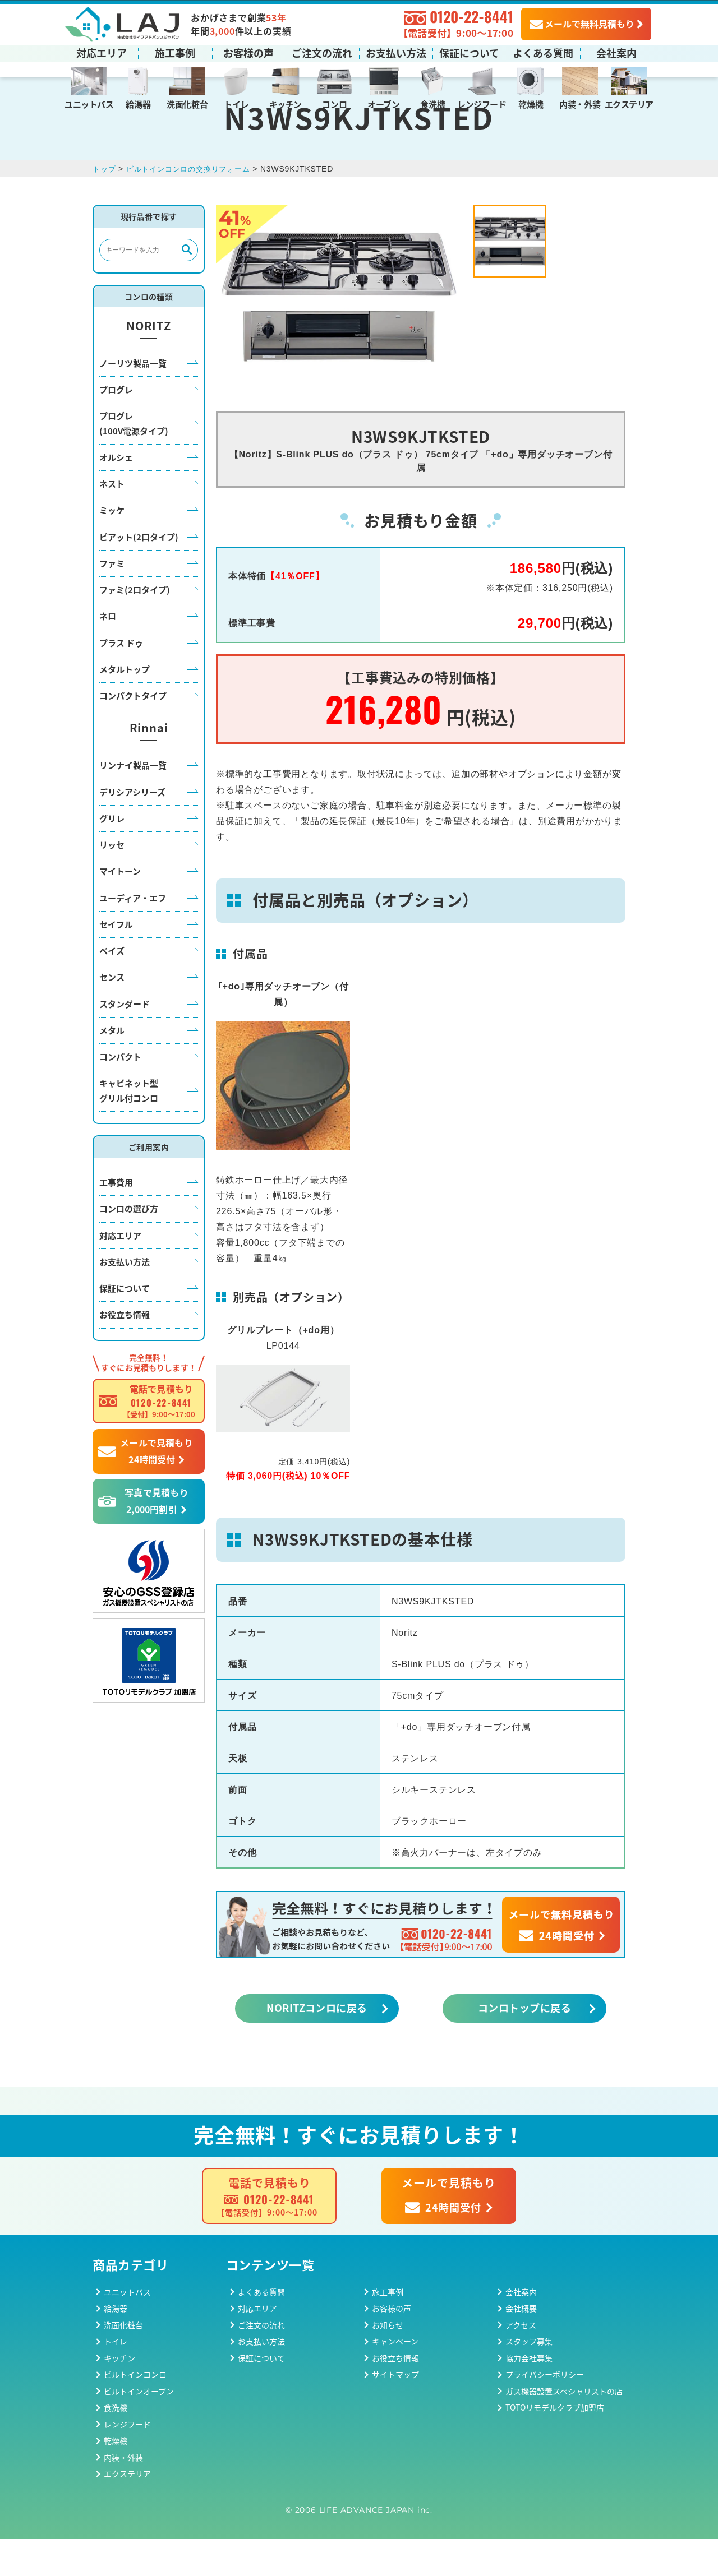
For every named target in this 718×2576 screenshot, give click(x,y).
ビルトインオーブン (139, 2427)
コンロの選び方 (128, 1245)
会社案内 (616, 52)
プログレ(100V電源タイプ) (133, 460)
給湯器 (138, 103)
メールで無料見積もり (582, 23)
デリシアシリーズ (132, 828)
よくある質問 (543, 52)
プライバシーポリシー (544, 2411)
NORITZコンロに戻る (316, 2044)
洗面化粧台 (187, 103)
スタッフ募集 (529, 2378)
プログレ (116, 426)
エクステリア (629, 103)
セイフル (116, 960)
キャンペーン (395, 2378)
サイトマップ (395, 2411)
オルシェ (116, 494)
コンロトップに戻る (524, 2044)
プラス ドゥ (121, 679)
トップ (105, 205)
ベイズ (112, 987)
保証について (469, 52)
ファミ (112, 599)
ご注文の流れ (322, 52)
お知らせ (387, 2361)
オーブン (383, 103)
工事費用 (116, 1219)
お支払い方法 (396, 52)
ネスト (112, 520)
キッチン (285, 103)
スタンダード (124, 1040)
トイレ (236, 103)
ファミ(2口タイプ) (134, 626)
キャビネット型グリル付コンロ (128, 1127)
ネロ (107, 653)
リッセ (112, 881)
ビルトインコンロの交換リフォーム (194, 205)
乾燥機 (530, 103)
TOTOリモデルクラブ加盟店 (554, 2444)
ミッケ (112, 547)
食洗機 (432, 103)
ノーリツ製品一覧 (133, 399)
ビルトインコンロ (135, 2411)
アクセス (520, 2361)
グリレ (112, 855)
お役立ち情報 (124, 1351)
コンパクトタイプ (133, 732)
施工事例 (175, 52)
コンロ (334, 103)
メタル (112, 1066)
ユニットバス (89, 103)
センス (112, 1014)
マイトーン (120, 908)
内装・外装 (579, 103)
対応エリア (101, 52)
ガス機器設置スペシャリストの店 (564, 2427)
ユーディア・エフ (132, 934)
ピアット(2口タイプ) (138, 573)
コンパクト (120, 1093)
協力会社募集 (529, 2394)
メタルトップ (124, 705)
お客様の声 (248, 52)
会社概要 (521, 2345)
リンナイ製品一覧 (133, 802)
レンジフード (481, 103)
